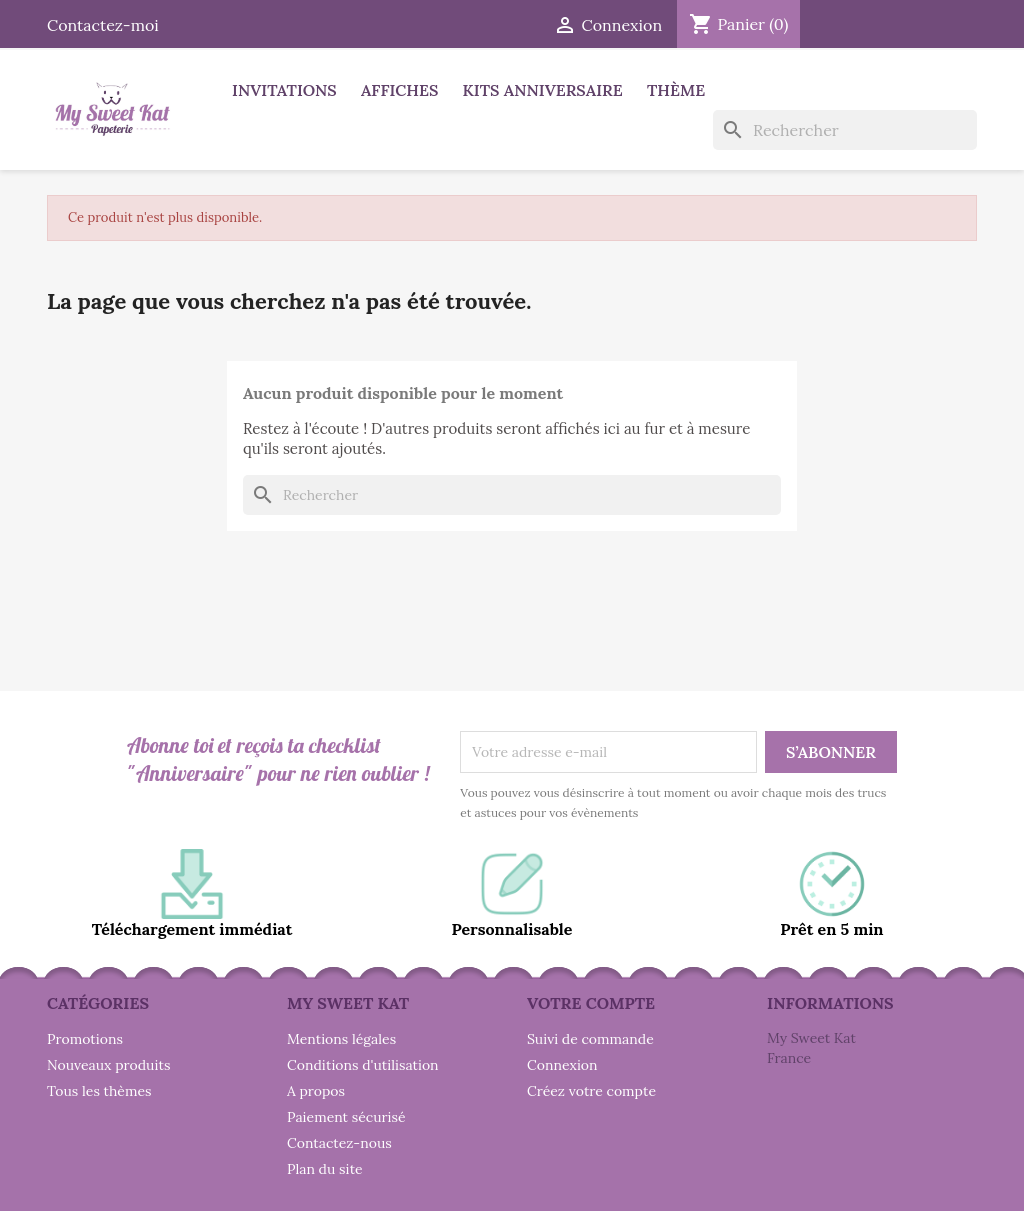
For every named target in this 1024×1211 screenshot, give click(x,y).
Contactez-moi (103, 25)
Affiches (399, 90)
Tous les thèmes (99, 1091)
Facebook (837, 22)
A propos (316, 1091)
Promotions (85, 1039)
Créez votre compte (591, 1091)
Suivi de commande (590, 1039)
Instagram (925, 22)
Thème (676, 90)
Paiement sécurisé (346, 1117)
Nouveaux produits (108, 1065)
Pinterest (881, 22)
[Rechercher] (845, 130)
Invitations (284, 90)
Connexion (562, 1065)
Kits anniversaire (543, 90)
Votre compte (591, 1003)
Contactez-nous (339, 1143)
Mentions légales (341, 1039)
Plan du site (325, 1169)
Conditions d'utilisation (363, 1065)
